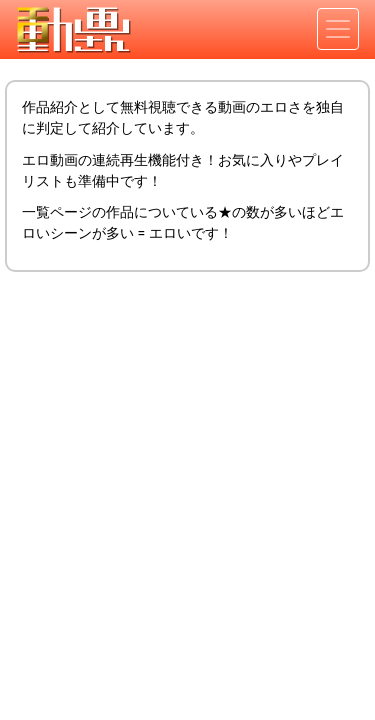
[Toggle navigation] (338, 29)
